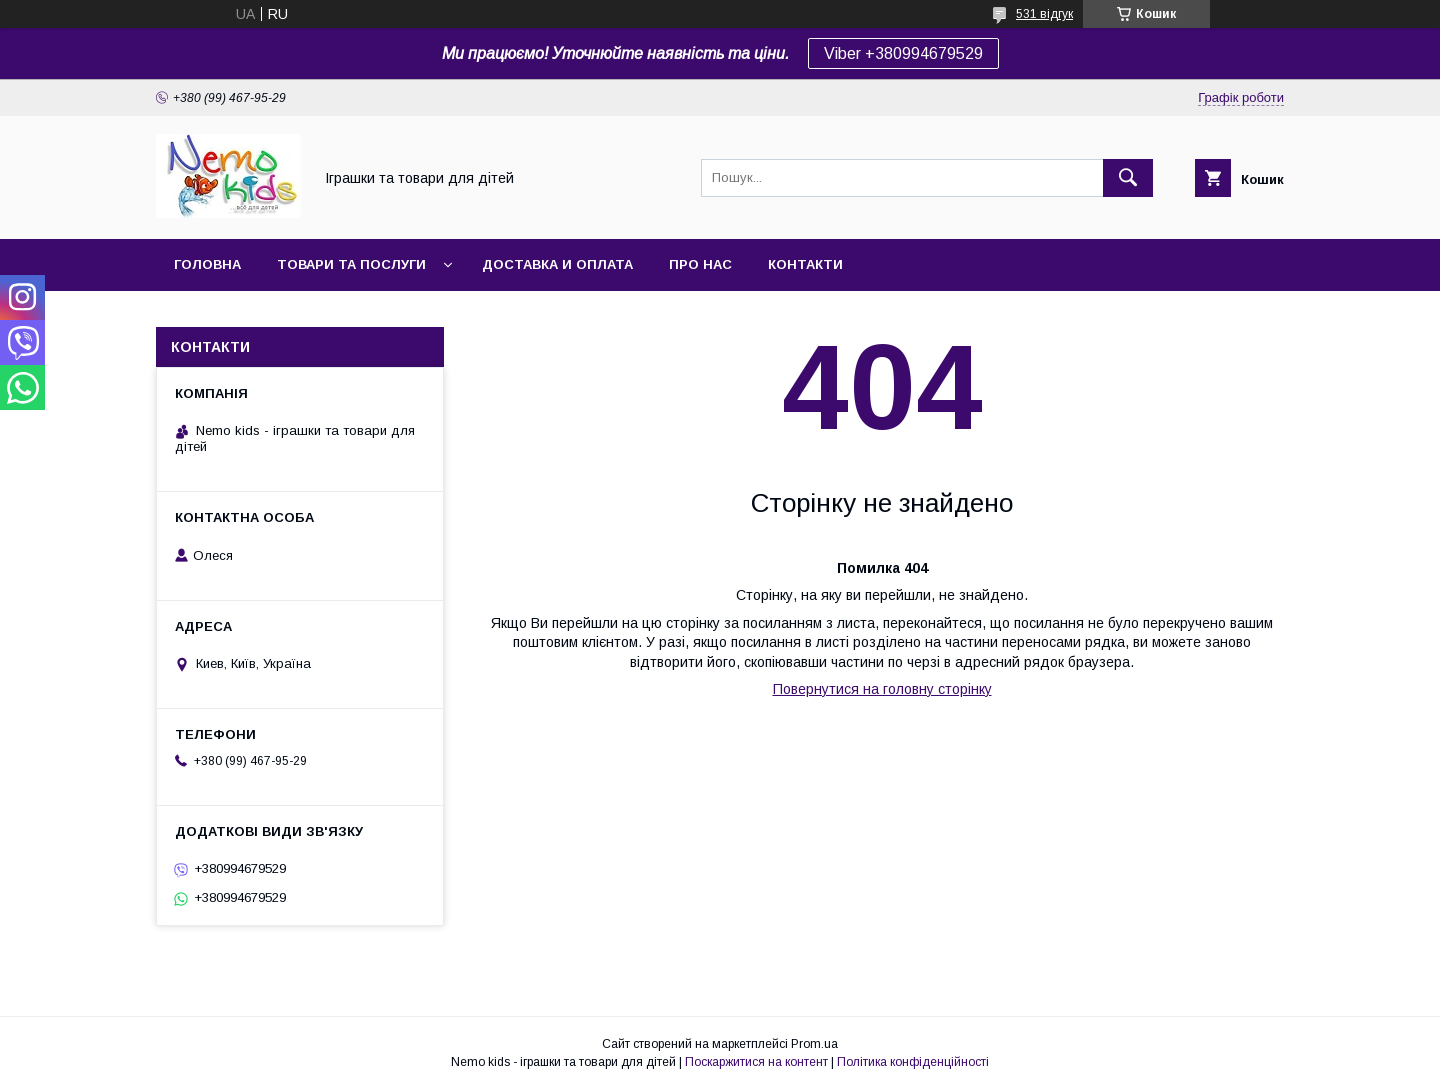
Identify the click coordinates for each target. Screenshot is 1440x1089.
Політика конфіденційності (913, 1062)
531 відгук (1044, 14)
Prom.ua (814, 1044)
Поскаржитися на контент (756, 1062)
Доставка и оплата (557, 264)
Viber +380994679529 (903, 53)
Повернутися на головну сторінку (882, 689)
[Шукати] (1128, 178)
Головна (207, 264)
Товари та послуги (351, 264)
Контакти (805, 264)
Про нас (700, 264)
